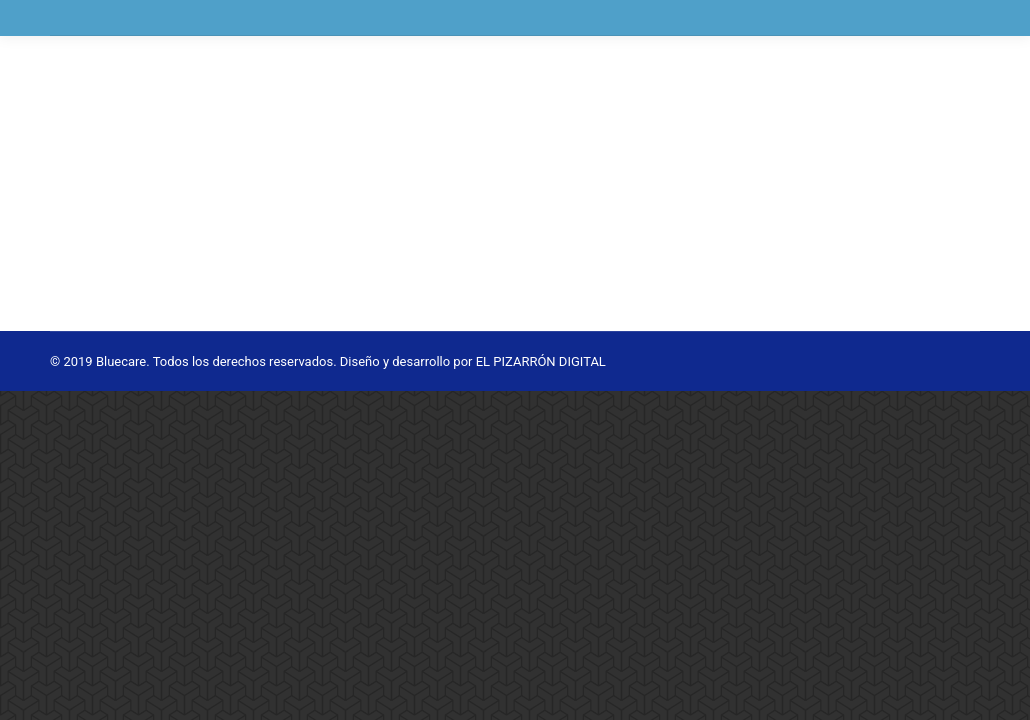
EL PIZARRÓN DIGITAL (541, 361)
